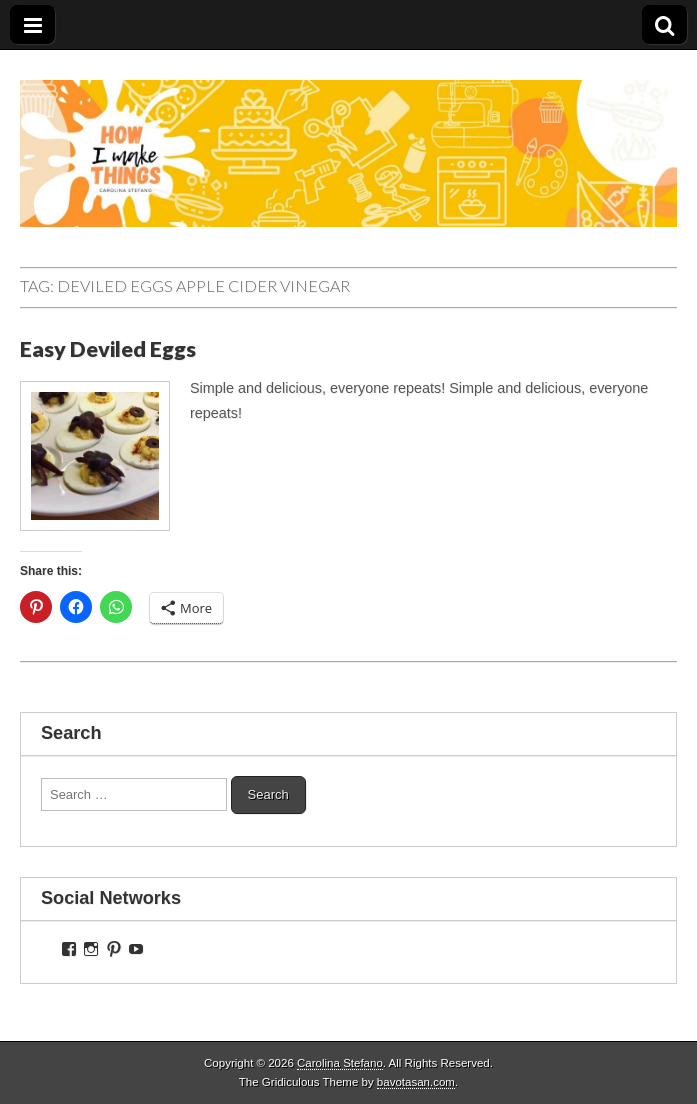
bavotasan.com (416, 1082)
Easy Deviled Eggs (108, 349)
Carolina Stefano (340, 1063)
